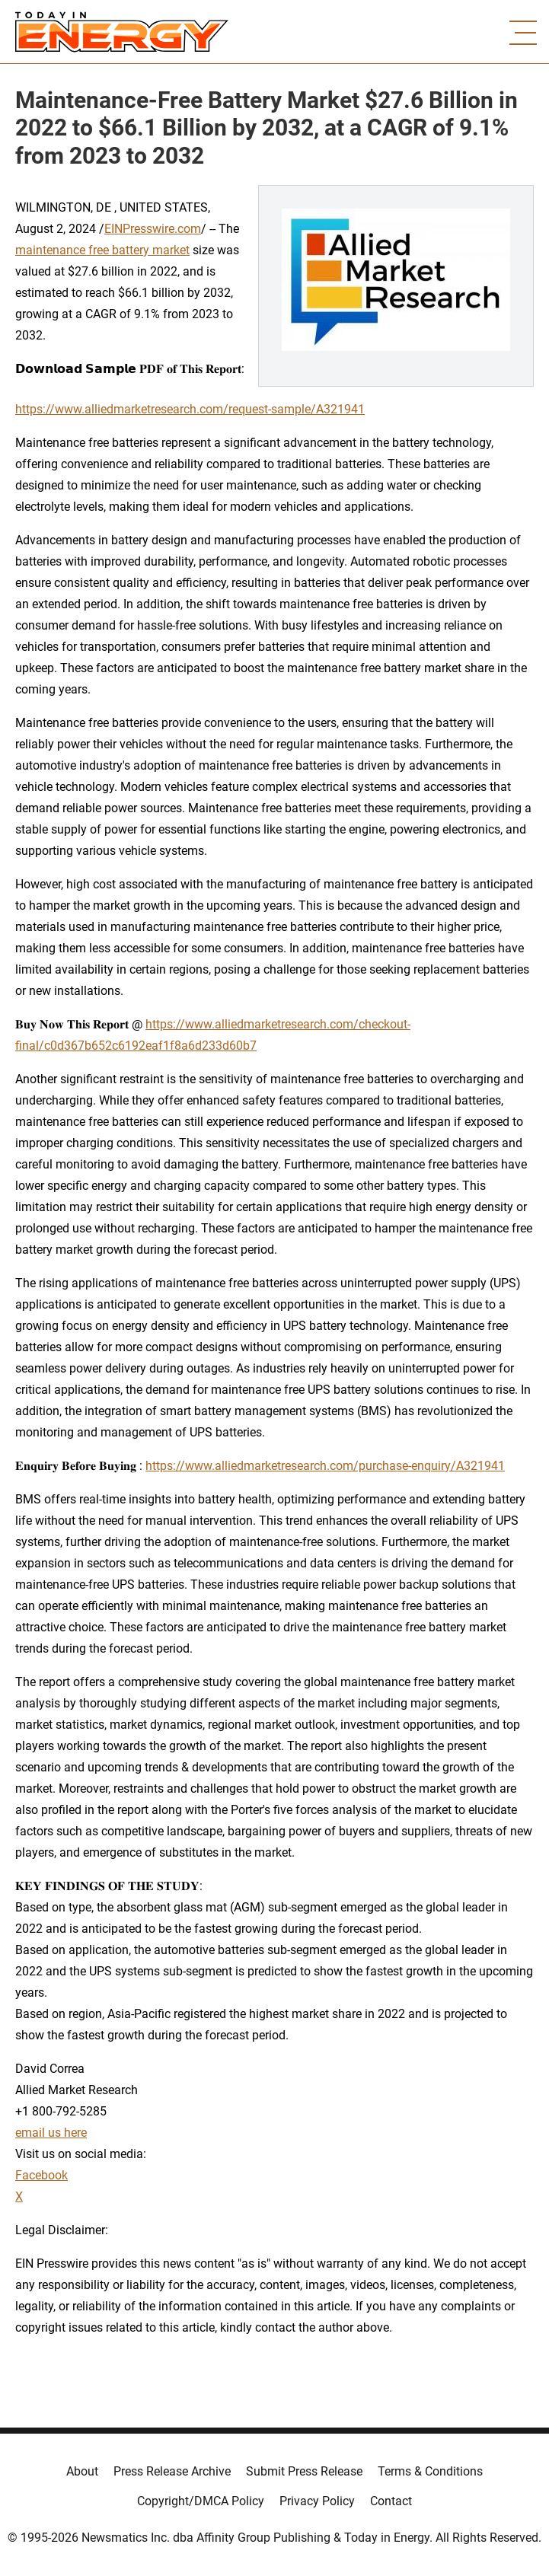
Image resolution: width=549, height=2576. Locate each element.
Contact (391, 2501)
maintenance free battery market (102, 250)
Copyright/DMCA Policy (200, 2501)
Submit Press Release (304, 2471)
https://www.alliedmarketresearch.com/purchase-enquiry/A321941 (325, 1466)
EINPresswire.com (152, 229)
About (82, 2471)
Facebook (41, 2175)
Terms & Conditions (430, 2471)
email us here (51, 2132)
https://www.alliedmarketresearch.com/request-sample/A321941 (190, 409)
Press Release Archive (172, 2471)
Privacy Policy (317, 2501)
